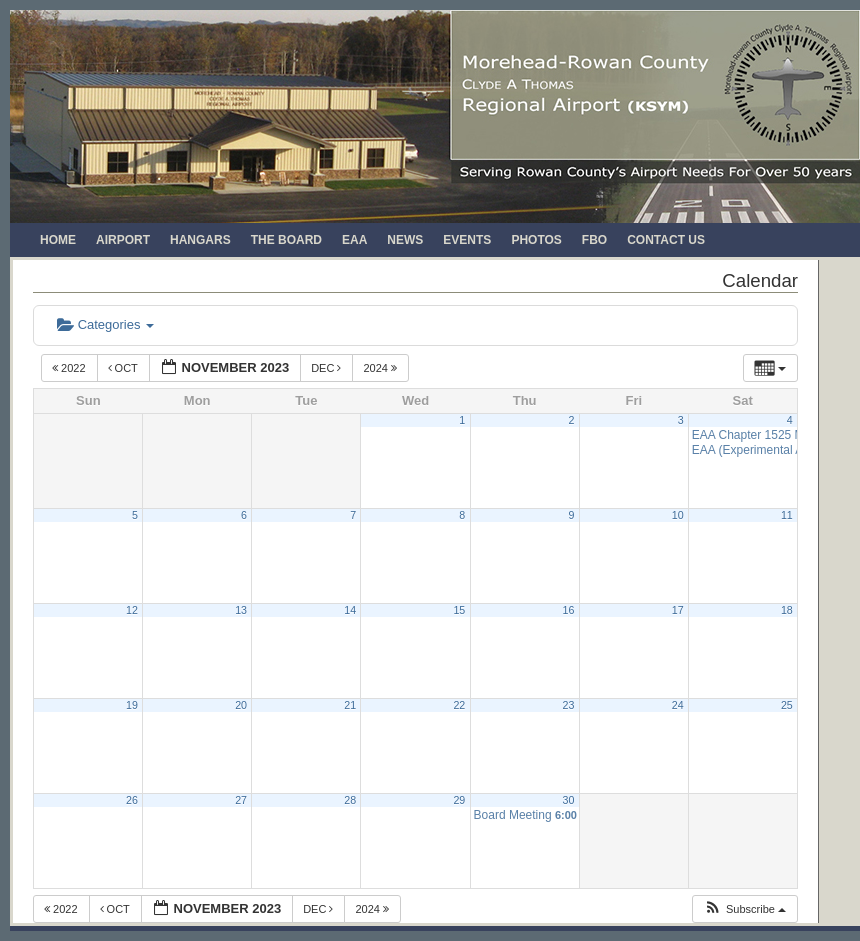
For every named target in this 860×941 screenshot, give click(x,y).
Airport (123, 240)
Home (58, 240)
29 (459, 800)
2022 (70, 368)
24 (678, 705)
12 (132, 610)
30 (569, 800)
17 (678, 610)
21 (350, 705)
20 (241, 705)
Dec (327, 368)
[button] (744, 909)
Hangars (200, 240)
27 (241, 800)
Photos (536, 240)
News (405, 240)
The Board (286, 240)
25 (787, 705)
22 (459, 705)
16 (569, 610)
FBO (594, 240)
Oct (124, 368)
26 (132, 800)
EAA (354, 240)
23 (569, 705)
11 (787, 515)
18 (787, 610)
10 (678, 515)
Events (467, 240)
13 (241, 610)
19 (132, 705)
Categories (105, 324)
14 (350, 610)
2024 (381, 368)
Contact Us (666, 240)
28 (350, 800)
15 (459, 610)
